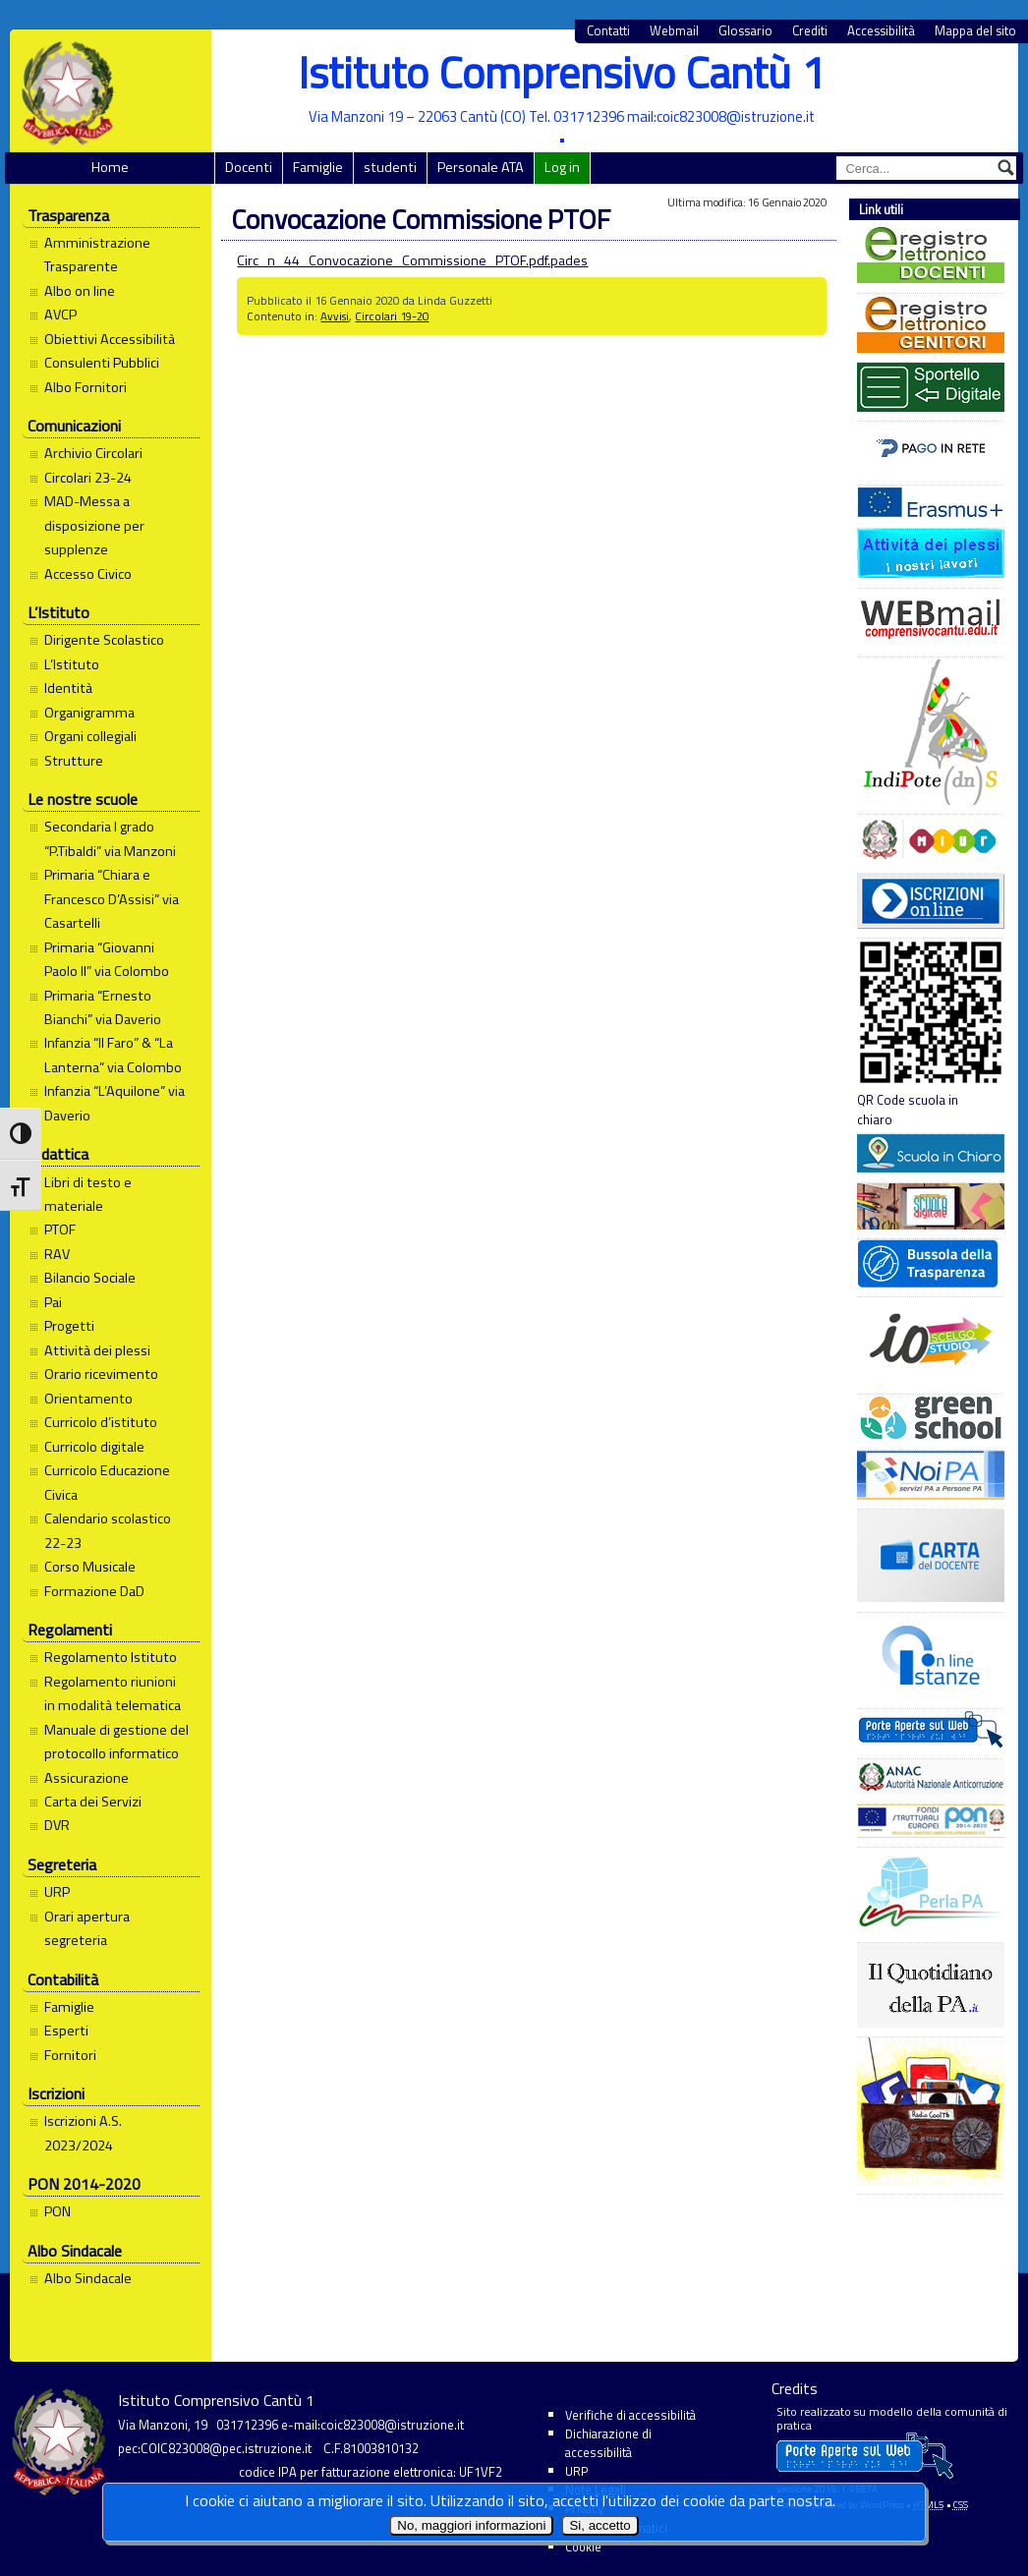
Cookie (583, 2546)
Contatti (608, 31)
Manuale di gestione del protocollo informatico (116, 1741)
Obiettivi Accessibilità (109, 339)
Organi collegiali (90, 736)
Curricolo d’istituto (100, 1422)
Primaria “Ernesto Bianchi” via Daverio (102, 1007)
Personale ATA (480, 167)
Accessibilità (881, 31)
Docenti (248, 167)
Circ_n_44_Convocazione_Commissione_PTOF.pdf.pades (412, 260)
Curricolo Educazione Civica (107, 1482)
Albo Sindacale (88, 2278)
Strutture (73, 761)
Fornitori (70, 2055)
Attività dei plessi (97, 1350)
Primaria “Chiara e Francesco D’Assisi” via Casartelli (111, 899)
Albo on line (79, 291)
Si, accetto (599, 2525)
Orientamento (88, 1398)
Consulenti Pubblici (101, 362)
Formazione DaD (94, 1591)
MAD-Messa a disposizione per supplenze (94, 525)
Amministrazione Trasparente (97, 254)
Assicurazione (86, 1778)
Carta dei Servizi (93, 1801)
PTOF (60, 1229)
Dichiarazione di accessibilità (608, 2443)
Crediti (810, 31)
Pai (53, 1302)
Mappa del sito (975, 31)
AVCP (60, 314)
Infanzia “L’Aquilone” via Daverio (114, 1102)
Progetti (69, 1326)
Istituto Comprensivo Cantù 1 (562, 72)
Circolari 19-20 (391, 316)
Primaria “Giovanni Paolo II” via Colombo (106, 959)
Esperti (66, 2030)
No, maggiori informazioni (471, 2525)
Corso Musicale (90, 1566)
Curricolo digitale (94, 1447)
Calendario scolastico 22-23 (107, 1530)
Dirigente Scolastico (104, 640)
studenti (390, 167)
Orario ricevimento (101, 1374)
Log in (562, 167)
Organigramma (89, 712)
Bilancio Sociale (90, 1277)
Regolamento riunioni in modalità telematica (112, 1693)
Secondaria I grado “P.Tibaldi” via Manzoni (110, 838)
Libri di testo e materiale (88, 1194)
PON (57, 2211)
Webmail (674, 31)
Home (110, 167)
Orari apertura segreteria (87, 1928)
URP (57, 1892)
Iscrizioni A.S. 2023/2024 (83, 2132)
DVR (57, 1825)
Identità (68, 688)
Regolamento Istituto (110, 1657)
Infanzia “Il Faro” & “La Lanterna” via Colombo (113, 1054)
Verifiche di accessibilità (630, 2415)
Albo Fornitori (85, 387)
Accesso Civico (88, 574)
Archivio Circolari (93, 453)
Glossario (745, 31)
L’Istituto (71, 664)
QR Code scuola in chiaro (930, 1034)
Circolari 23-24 (88, 477)
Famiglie (318, 167)
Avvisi (334, 316)
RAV (57, 1254)
